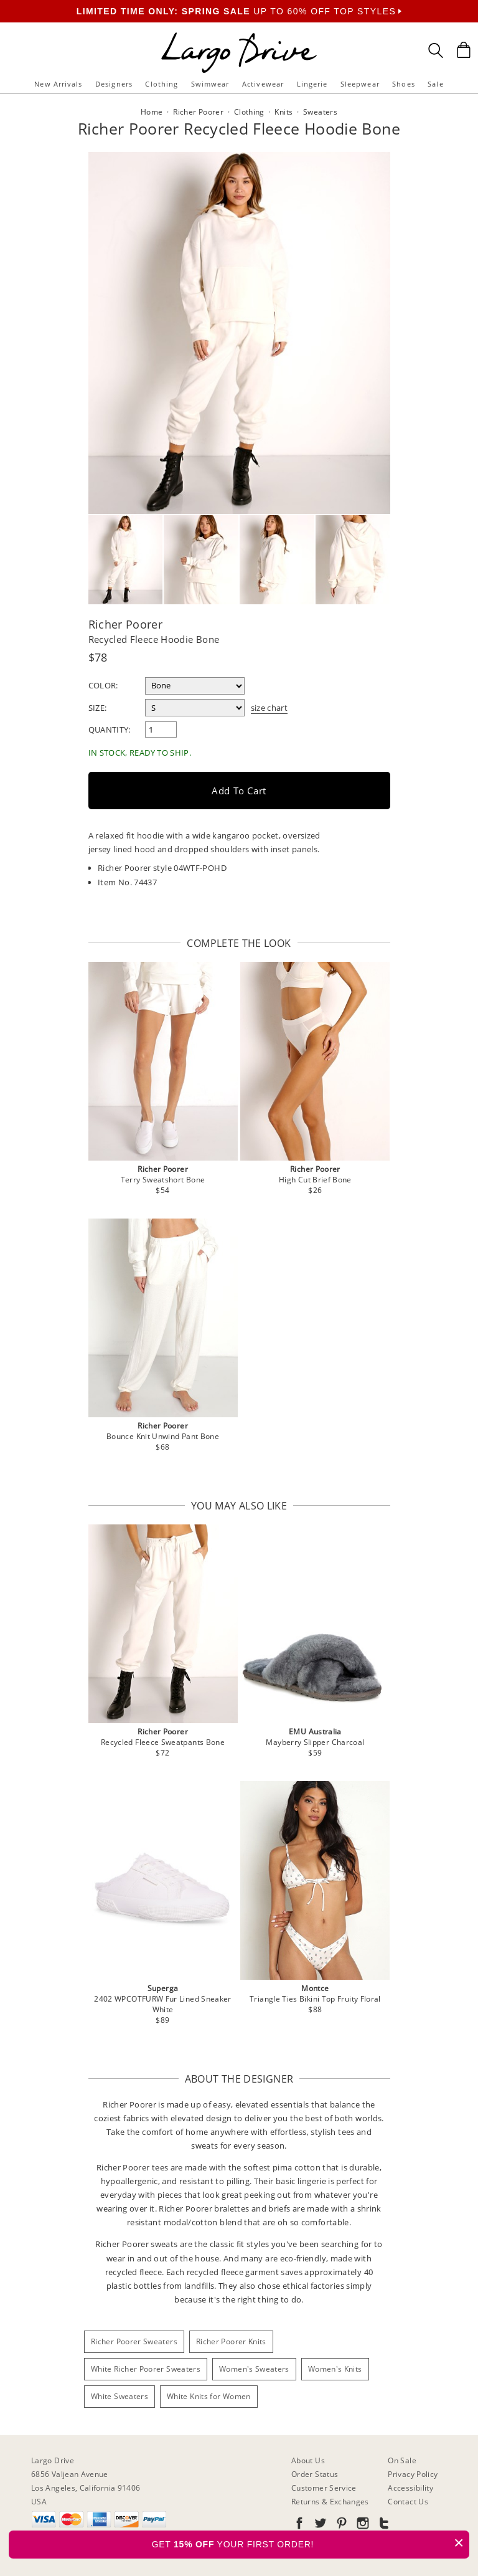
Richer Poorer (125, 624)
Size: (97, 707)
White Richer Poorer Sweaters (145, 2369)
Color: (103, 685)
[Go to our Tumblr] (382, 2525)
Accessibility (410, 2488)
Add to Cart (239, 790)
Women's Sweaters (254, 2369)
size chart (269, 707)
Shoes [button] (403, 83)
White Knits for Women (209, 2396)
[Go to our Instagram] (361, 2525)
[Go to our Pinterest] (340, 2525)
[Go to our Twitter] (319, 2525)
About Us (308, 2460)
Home (151, 112)
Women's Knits (335, 2369)
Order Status (314, 2474)
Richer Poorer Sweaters (134, 2341)
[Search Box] (435, 50)
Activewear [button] (263, 83)
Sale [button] (435, 83)
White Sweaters (119, 2396)
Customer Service (324, 2488)
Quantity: (109, 729)
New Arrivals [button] (58, 83)
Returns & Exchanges (330, 2501)
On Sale (402, 2460)
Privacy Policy (413, 2474)
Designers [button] (114, 83)
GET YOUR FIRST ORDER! (310, 2542)
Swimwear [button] (210, 83)
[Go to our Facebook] (299, 2525)
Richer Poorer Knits (231, 2341)
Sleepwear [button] (360, 83)
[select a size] (195, 707)
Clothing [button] (161, 83)
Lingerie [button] (312, 83)
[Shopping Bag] (464, 50)
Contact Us (408, 2501)
